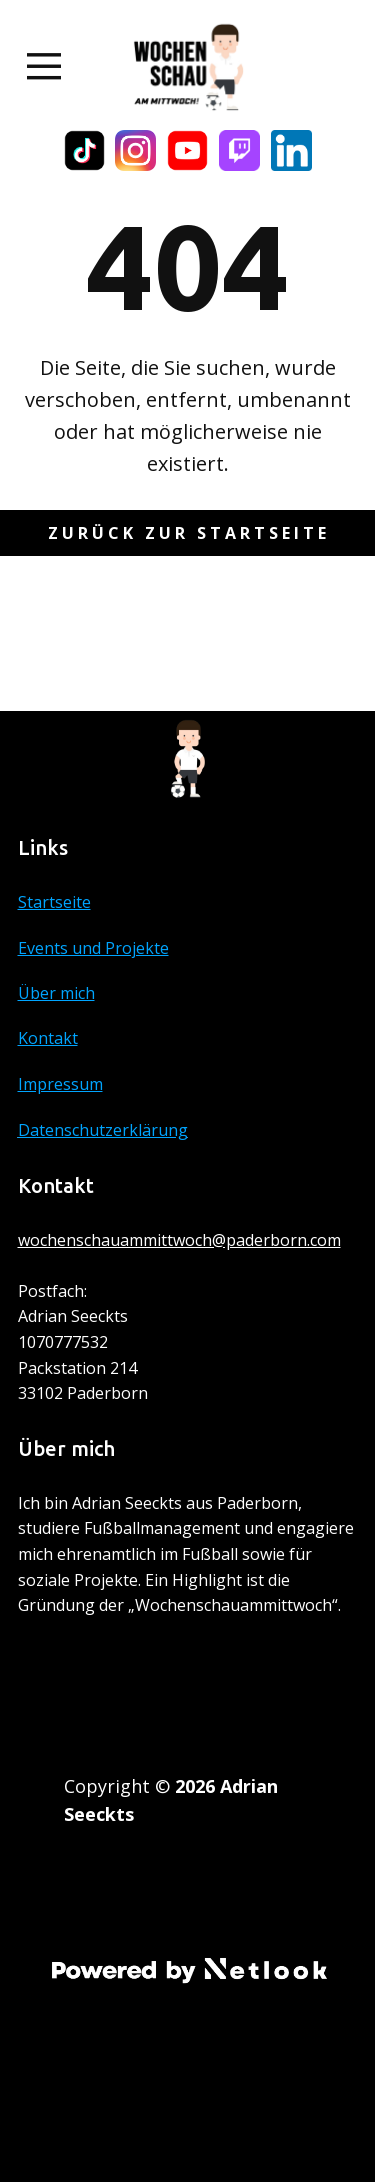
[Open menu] (44, 66)
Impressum (60, 1084)
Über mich (56, 993)
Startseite (54, 902)
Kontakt (48, 1038)
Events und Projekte (93, 948)
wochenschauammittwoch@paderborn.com (179, 1240)
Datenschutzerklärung (103, 1130)
